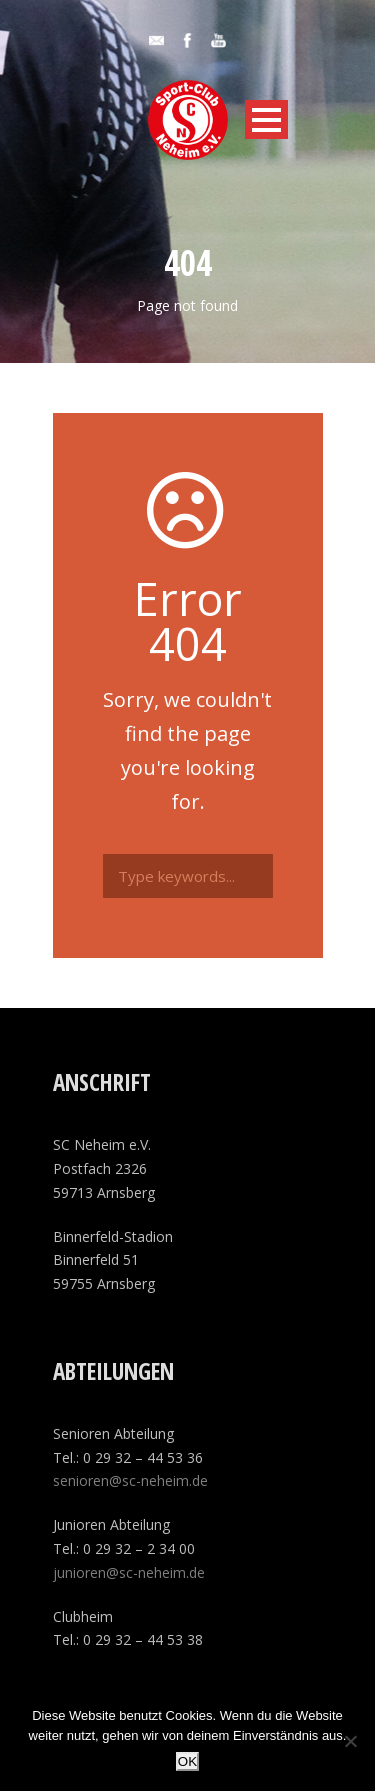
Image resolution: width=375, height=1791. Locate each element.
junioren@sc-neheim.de (129, 1572)
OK (187, 1761)
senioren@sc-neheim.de (130, 1480)
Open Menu (266, 119)
